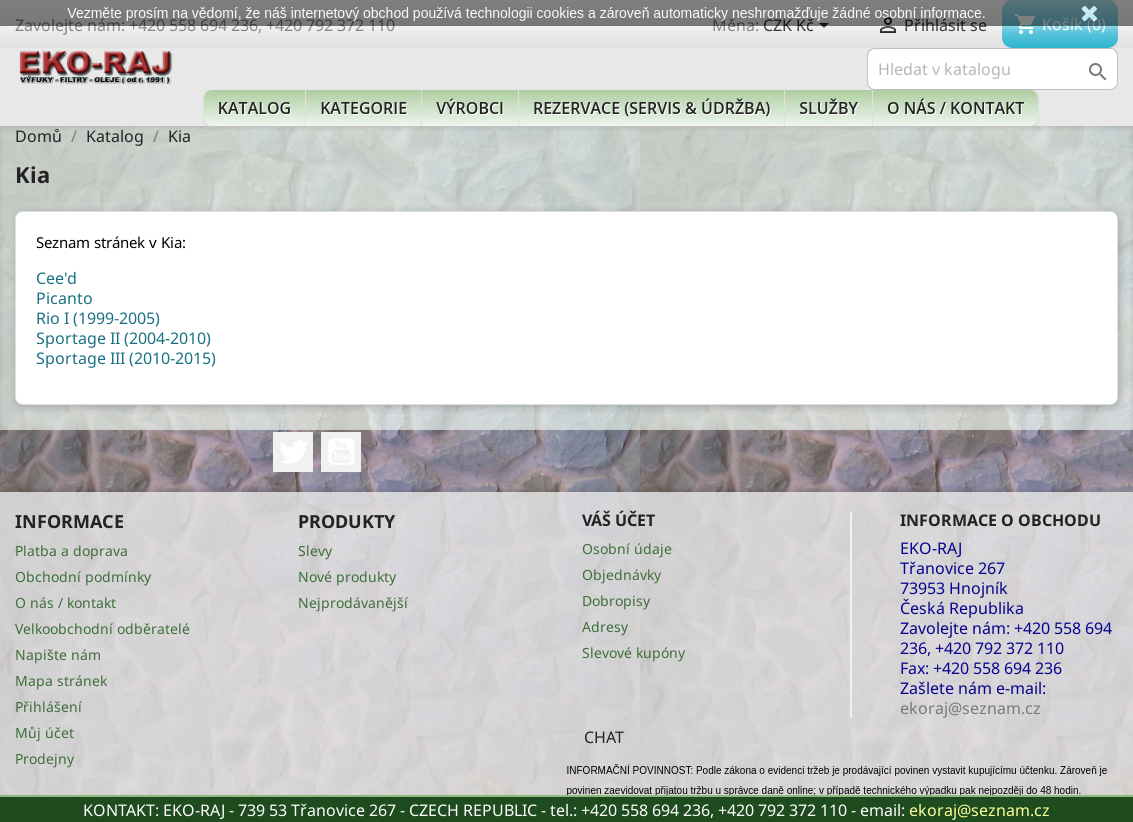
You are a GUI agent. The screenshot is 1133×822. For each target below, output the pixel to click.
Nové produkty (347, 576)
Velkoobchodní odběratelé (102, 628)
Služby (828, 108)
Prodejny (44, 758)
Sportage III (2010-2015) (126, 358)
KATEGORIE (363, 108)
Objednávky (621, 574)
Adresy (605, 626)
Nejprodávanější (353, 602)
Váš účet (618, 520)
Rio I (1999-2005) (98, 318)
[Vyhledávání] (992, 69)
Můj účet (44, 732)
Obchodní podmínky (83, 576)
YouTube (341, 452)
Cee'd (56, 278)
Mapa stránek (61, 680)
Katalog (254, 108)
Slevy (315, 550)
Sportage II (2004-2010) (123, 338)
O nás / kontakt (955, 108)
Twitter (293, 452)
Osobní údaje (627, 548)
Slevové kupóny (633, 652)
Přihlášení (48, 706)
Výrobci (470, 108)
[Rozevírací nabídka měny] (799, 27)
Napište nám (58, 654)
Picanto (64, 298)
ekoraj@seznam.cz (979, 810)
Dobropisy (616, 600)
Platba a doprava (71, 550)
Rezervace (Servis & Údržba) (651, 108)
